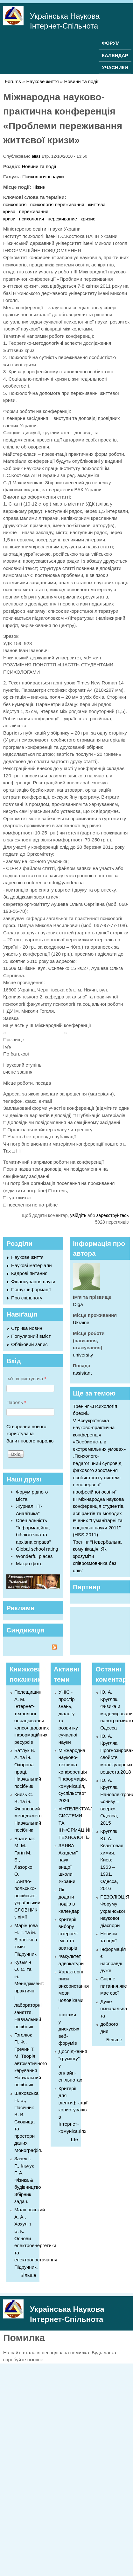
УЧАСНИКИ (115, 67)
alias (36, 156)
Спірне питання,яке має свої (113, 1986)
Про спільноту (26, 1297)
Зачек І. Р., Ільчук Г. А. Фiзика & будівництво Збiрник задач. (27, 2180)
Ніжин (39, 187)
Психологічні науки (43, 176)
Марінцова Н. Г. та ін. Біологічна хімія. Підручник (26, 1940)
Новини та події (81, 81)
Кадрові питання (29, 1273)
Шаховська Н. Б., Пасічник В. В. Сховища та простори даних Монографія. (28, 2121)
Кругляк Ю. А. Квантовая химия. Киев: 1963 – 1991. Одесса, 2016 (111, 1859)
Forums (13, 81)
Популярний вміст (31, 1336)
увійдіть (78, 1215)
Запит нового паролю (29, 1440)
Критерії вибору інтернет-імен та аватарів (69, 1934)
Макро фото (29, 1563)
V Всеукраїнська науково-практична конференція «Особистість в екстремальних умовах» (99, 1435)
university (83, 1354)
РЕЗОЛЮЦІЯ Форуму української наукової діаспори (114, 1911)
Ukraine (81, 1322)
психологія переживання (57, 204)
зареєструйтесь (112, 1215)
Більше (28, 2275)
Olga (78, 1304)
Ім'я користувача (26, 1378)
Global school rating (37, 1549)
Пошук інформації (31, 1289)
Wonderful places (34, 1556)
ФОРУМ (111, 43)
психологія (15, 204)
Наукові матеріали (31, 1265)
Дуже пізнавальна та (113, 2008)
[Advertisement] (99, 1630)
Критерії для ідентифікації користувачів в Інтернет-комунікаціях (73, 2110)
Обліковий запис (29, 1344)
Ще (74, 2139)
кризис (87, 218)
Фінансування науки (33, 1281)
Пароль (16, 1402)
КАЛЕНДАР (115, 55)
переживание (62, 218)
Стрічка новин (26, 1328)
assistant (82, 1373)
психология (31, 218)
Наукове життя (42, 81)
